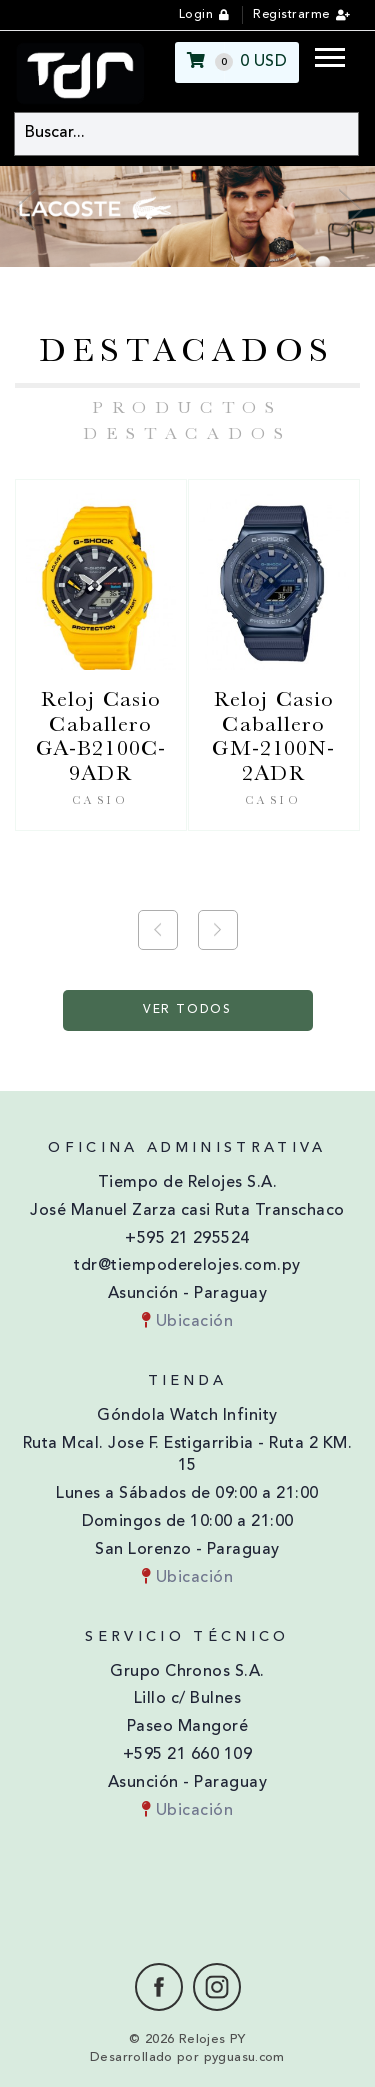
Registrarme (291, 15)
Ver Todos (187, 1010)
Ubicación (187, 1322)
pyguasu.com (244, 2057)
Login (196, 15)
